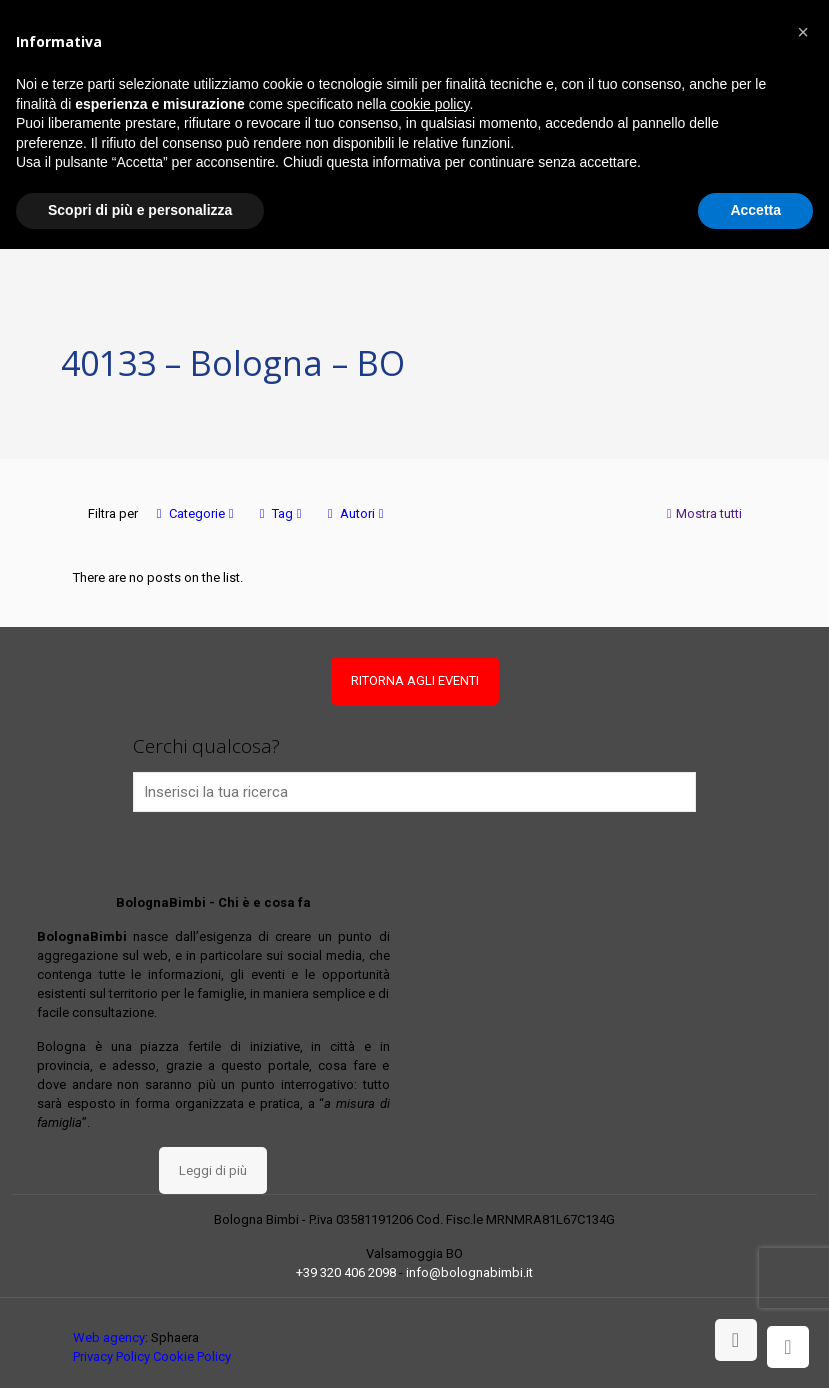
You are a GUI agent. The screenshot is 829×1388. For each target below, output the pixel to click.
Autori (356, 513)
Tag (281, 513)
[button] (803, 32)
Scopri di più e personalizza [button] (140, 210)
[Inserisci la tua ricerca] (415, 792)
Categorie (195, 513)
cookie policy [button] (429, 104)
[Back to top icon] (736, 1340)
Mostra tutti (702, 513)
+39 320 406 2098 (346, 1272)
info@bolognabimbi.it (469, 1272)
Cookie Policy (192, 1356)
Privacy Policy (111, 1356)
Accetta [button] (755, 210)
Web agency (109, 1337)
